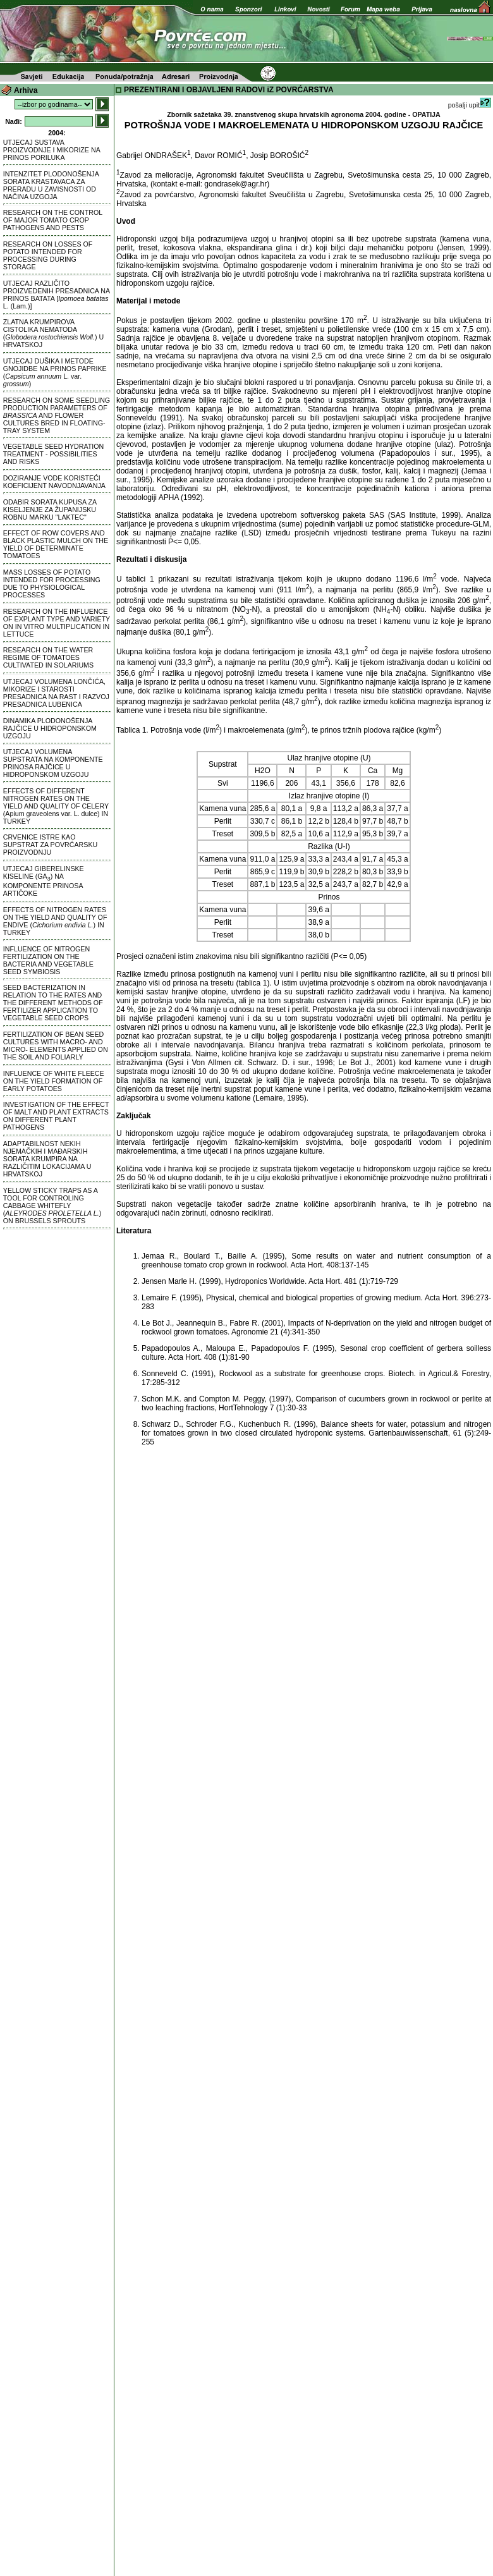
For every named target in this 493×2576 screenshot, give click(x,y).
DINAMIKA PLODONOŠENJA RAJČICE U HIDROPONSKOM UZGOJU (50, 728)
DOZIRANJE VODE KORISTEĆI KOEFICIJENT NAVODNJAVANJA (54, 481)
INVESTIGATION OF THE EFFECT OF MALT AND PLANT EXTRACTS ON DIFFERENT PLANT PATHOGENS (56, 1116)
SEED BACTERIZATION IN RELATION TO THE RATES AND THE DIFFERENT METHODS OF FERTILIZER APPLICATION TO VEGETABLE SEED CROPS (53, 1003)
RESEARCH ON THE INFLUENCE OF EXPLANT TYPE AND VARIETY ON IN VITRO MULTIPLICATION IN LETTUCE (56, 622)
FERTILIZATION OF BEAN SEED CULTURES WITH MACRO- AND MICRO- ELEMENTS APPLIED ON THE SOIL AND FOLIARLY (55, 1045)
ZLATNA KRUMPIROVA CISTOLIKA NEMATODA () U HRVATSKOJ (53, 333)
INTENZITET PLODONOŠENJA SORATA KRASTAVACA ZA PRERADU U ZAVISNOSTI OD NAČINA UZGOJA (51, 185)
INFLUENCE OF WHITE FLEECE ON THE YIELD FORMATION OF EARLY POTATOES (53, 1081)
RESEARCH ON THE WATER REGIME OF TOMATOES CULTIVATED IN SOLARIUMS (48, 657)
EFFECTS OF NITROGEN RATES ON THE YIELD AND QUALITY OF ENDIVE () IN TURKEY (55, 921)
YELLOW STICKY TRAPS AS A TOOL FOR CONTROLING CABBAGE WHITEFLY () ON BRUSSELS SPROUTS (52, 1205)
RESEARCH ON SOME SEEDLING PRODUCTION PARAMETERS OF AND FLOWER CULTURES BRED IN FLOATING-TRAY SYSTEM (56, 415)
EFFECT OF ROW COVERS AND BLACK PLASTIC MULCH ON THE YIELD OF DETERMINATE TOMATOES (55, 544)
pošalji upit (469, 105)
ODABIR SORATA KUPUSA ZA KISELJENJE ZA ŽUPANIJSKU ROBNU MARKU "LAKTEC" (50, 509)
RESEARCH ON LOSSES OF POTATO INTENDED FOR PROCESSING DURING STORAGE (48, 255)
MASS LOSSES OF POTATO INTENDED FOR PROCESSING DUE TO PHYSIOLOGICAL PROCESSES (51, 583)
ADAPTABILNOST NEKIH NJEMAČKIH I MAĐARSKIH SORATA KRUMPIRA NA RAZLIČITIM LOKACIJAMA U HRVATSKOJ (47, 1159)
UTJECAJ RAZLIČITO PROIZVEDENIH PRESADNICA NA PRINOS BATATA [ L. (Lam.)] (56, 294)
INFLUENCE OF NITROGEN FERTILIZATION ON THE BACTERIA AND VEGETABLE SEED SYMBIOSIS (48, 960)
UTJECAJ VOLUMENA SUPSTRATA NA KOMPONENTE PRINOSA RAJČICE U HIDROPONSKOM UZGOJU (53, 763)
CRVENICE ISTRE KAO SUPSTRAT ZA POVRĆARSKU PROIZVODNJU (50, 844)
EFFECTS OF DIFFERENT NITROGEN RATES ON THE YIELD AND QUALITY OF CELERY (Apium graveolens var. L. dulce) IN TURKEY (56, 806)
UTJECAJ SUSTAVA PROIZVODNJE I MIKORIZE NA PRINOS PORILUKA (51, 149)
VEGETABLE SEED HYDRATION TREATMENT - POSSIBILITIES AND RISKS (53, 454)
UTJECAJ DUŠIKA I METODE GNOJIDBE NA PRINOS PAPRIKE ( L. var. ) (55, 372)
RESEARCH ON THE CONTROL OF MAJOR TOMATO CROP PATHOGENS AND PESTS (52, 220)
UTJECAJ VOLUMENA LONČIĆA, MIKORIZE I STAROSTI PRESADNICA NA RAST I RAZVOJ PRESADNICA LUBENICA (56, 693)
